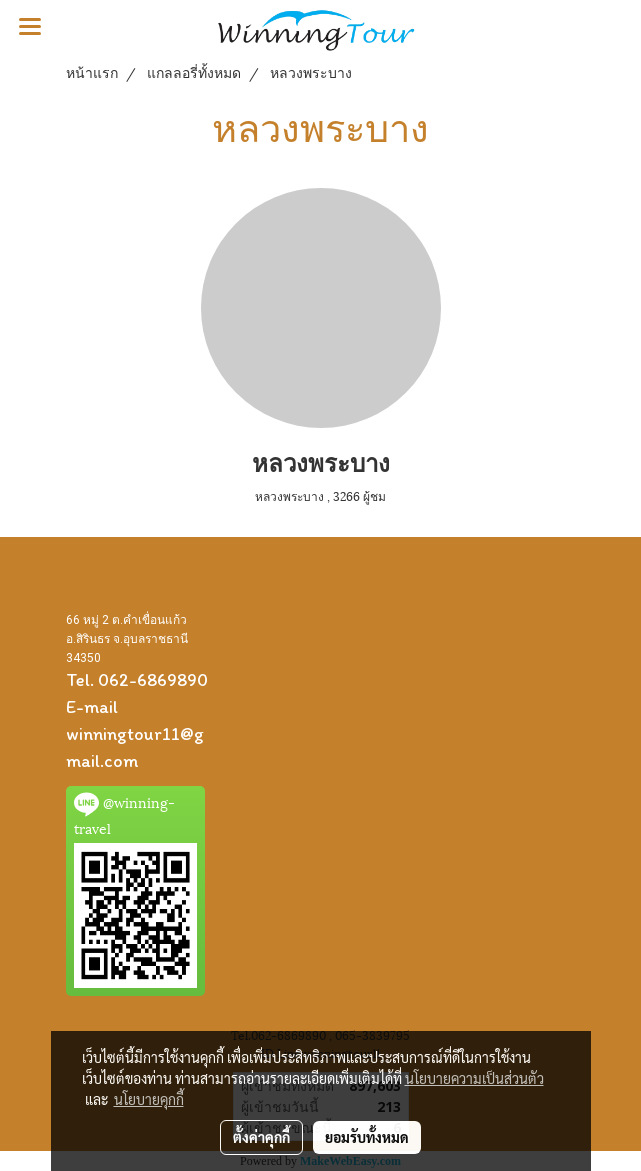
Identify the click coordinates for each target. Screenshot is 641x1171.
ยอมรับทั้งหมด (367, 1137)
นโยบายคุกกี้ (149, 1099)
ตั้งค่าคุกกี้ (261, 1137)
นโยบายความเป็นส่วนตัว (474, 1078)
